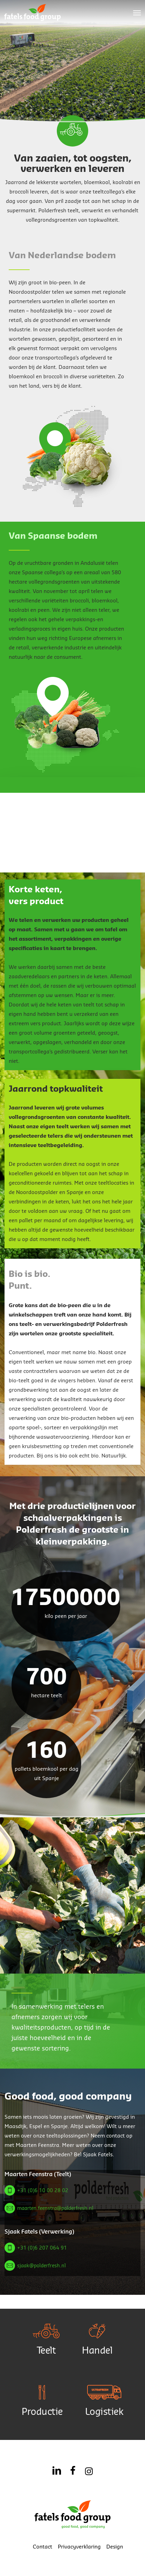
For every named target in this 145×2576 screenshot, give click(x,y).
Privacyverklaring (79, 2547)
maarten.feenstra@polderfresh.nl (55, 2208)
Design (114, 2547)
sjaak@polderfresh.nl (41, 2265)
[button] (137, 12)
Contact (42, 2547)
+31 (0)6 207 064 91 (42, 2248)
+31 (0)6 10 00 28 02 (42, 2190)
